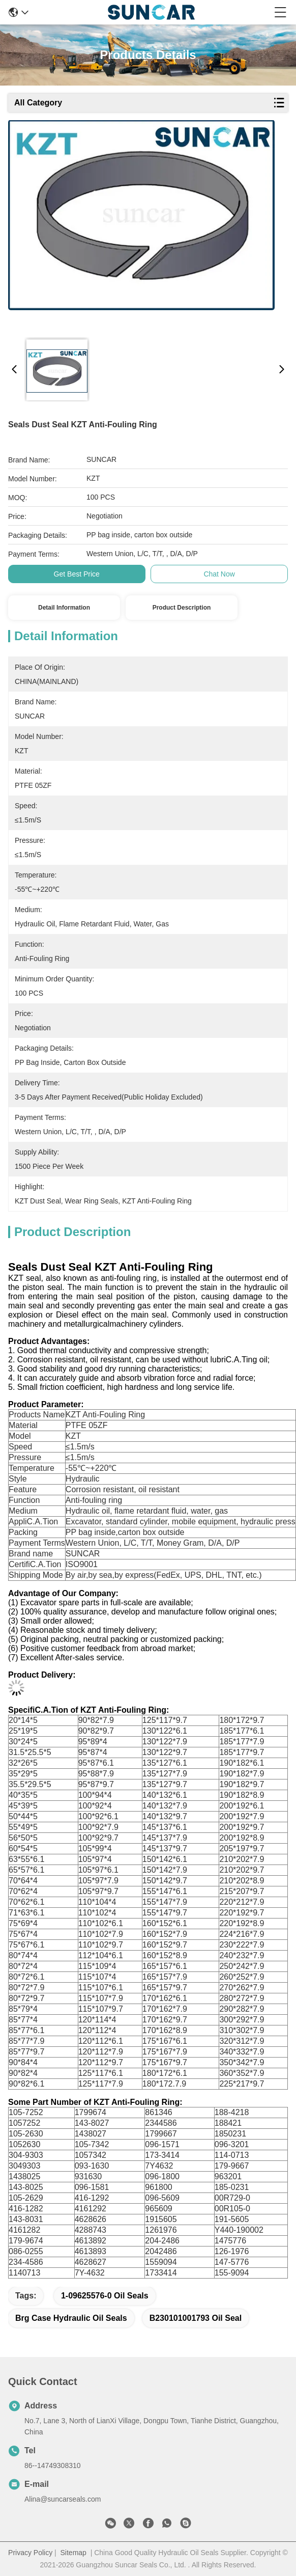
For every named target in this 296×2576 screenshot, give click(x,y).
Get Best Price (77, 574)
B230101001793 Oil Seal (196, 2318)
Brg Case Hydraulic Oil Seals (71, 2318)
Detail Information (64, 607)
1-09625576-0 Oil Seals (105, 2295)
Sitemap (73, 2552)
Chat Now (218, 574)
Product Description (182, 607)
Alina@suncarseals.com (62, 2499)
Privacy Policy (30, 2552)
